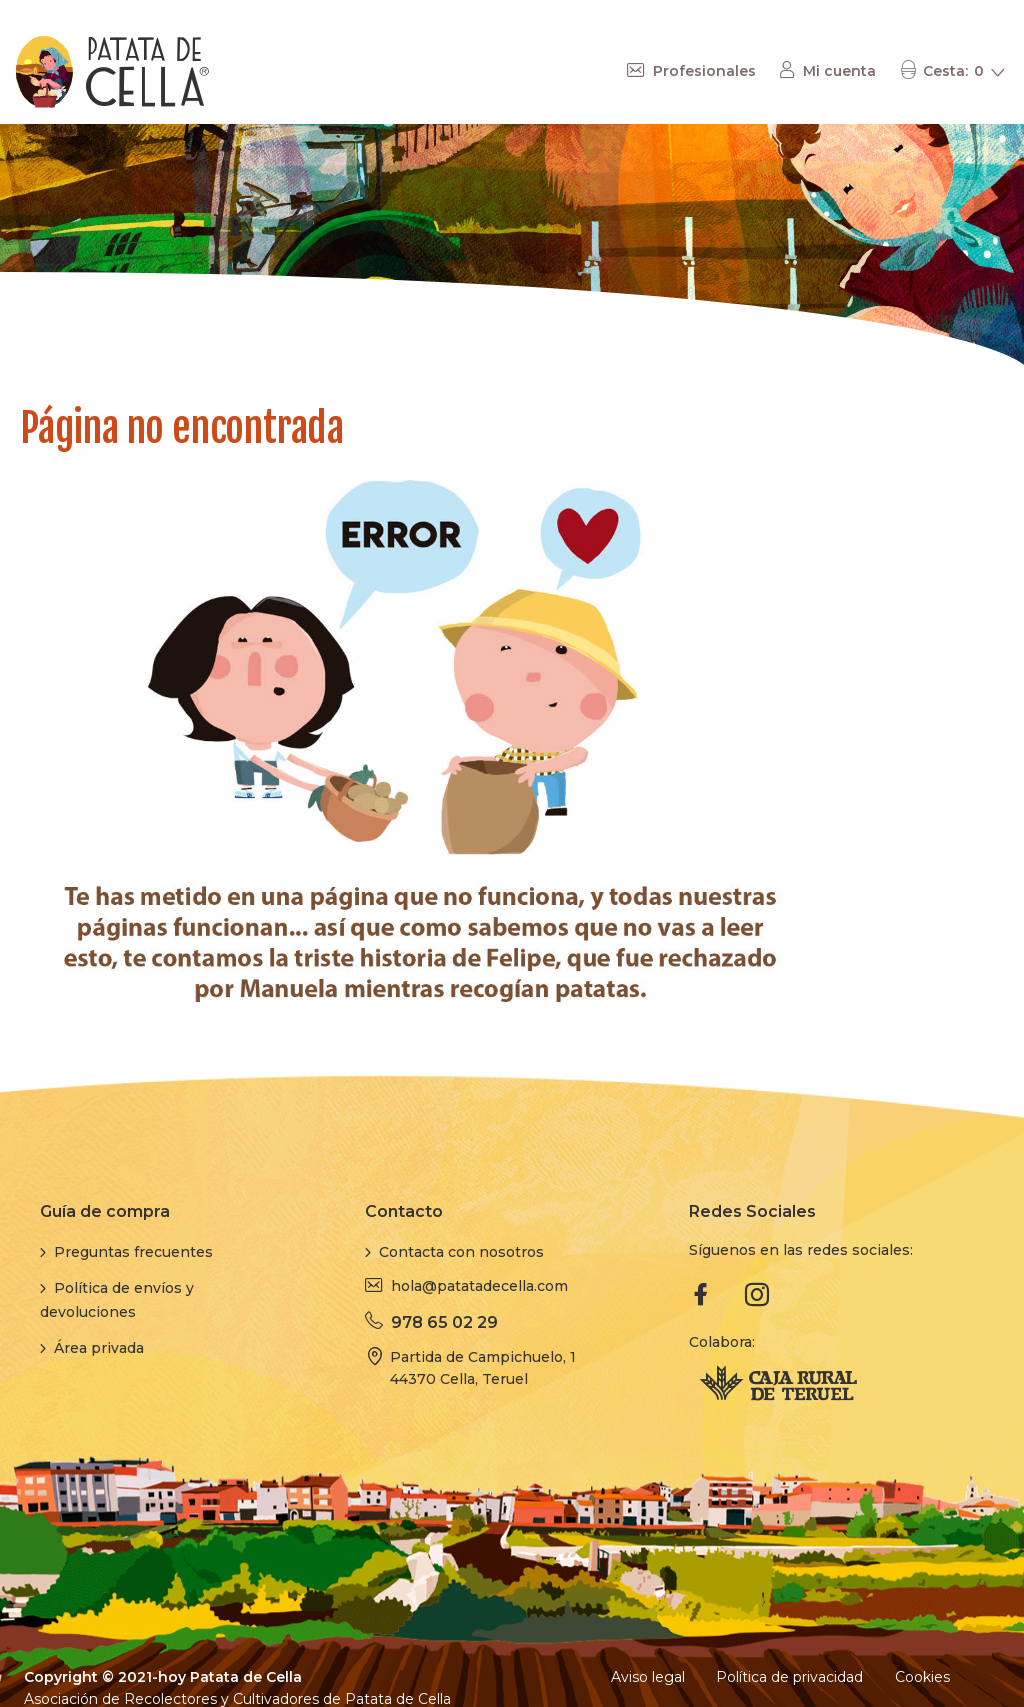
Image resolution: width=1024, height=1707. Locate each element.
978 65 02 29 (444, 1322)
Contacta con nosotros (461, 1252)
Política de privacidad (789, 1677)
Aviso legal (648, 1677)
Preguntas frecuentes (133, 1252)
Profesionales (704, 71)
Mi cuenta (839, 71)
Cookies (922, 1677)
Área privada (99, 1348)
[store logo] (113, 72)
